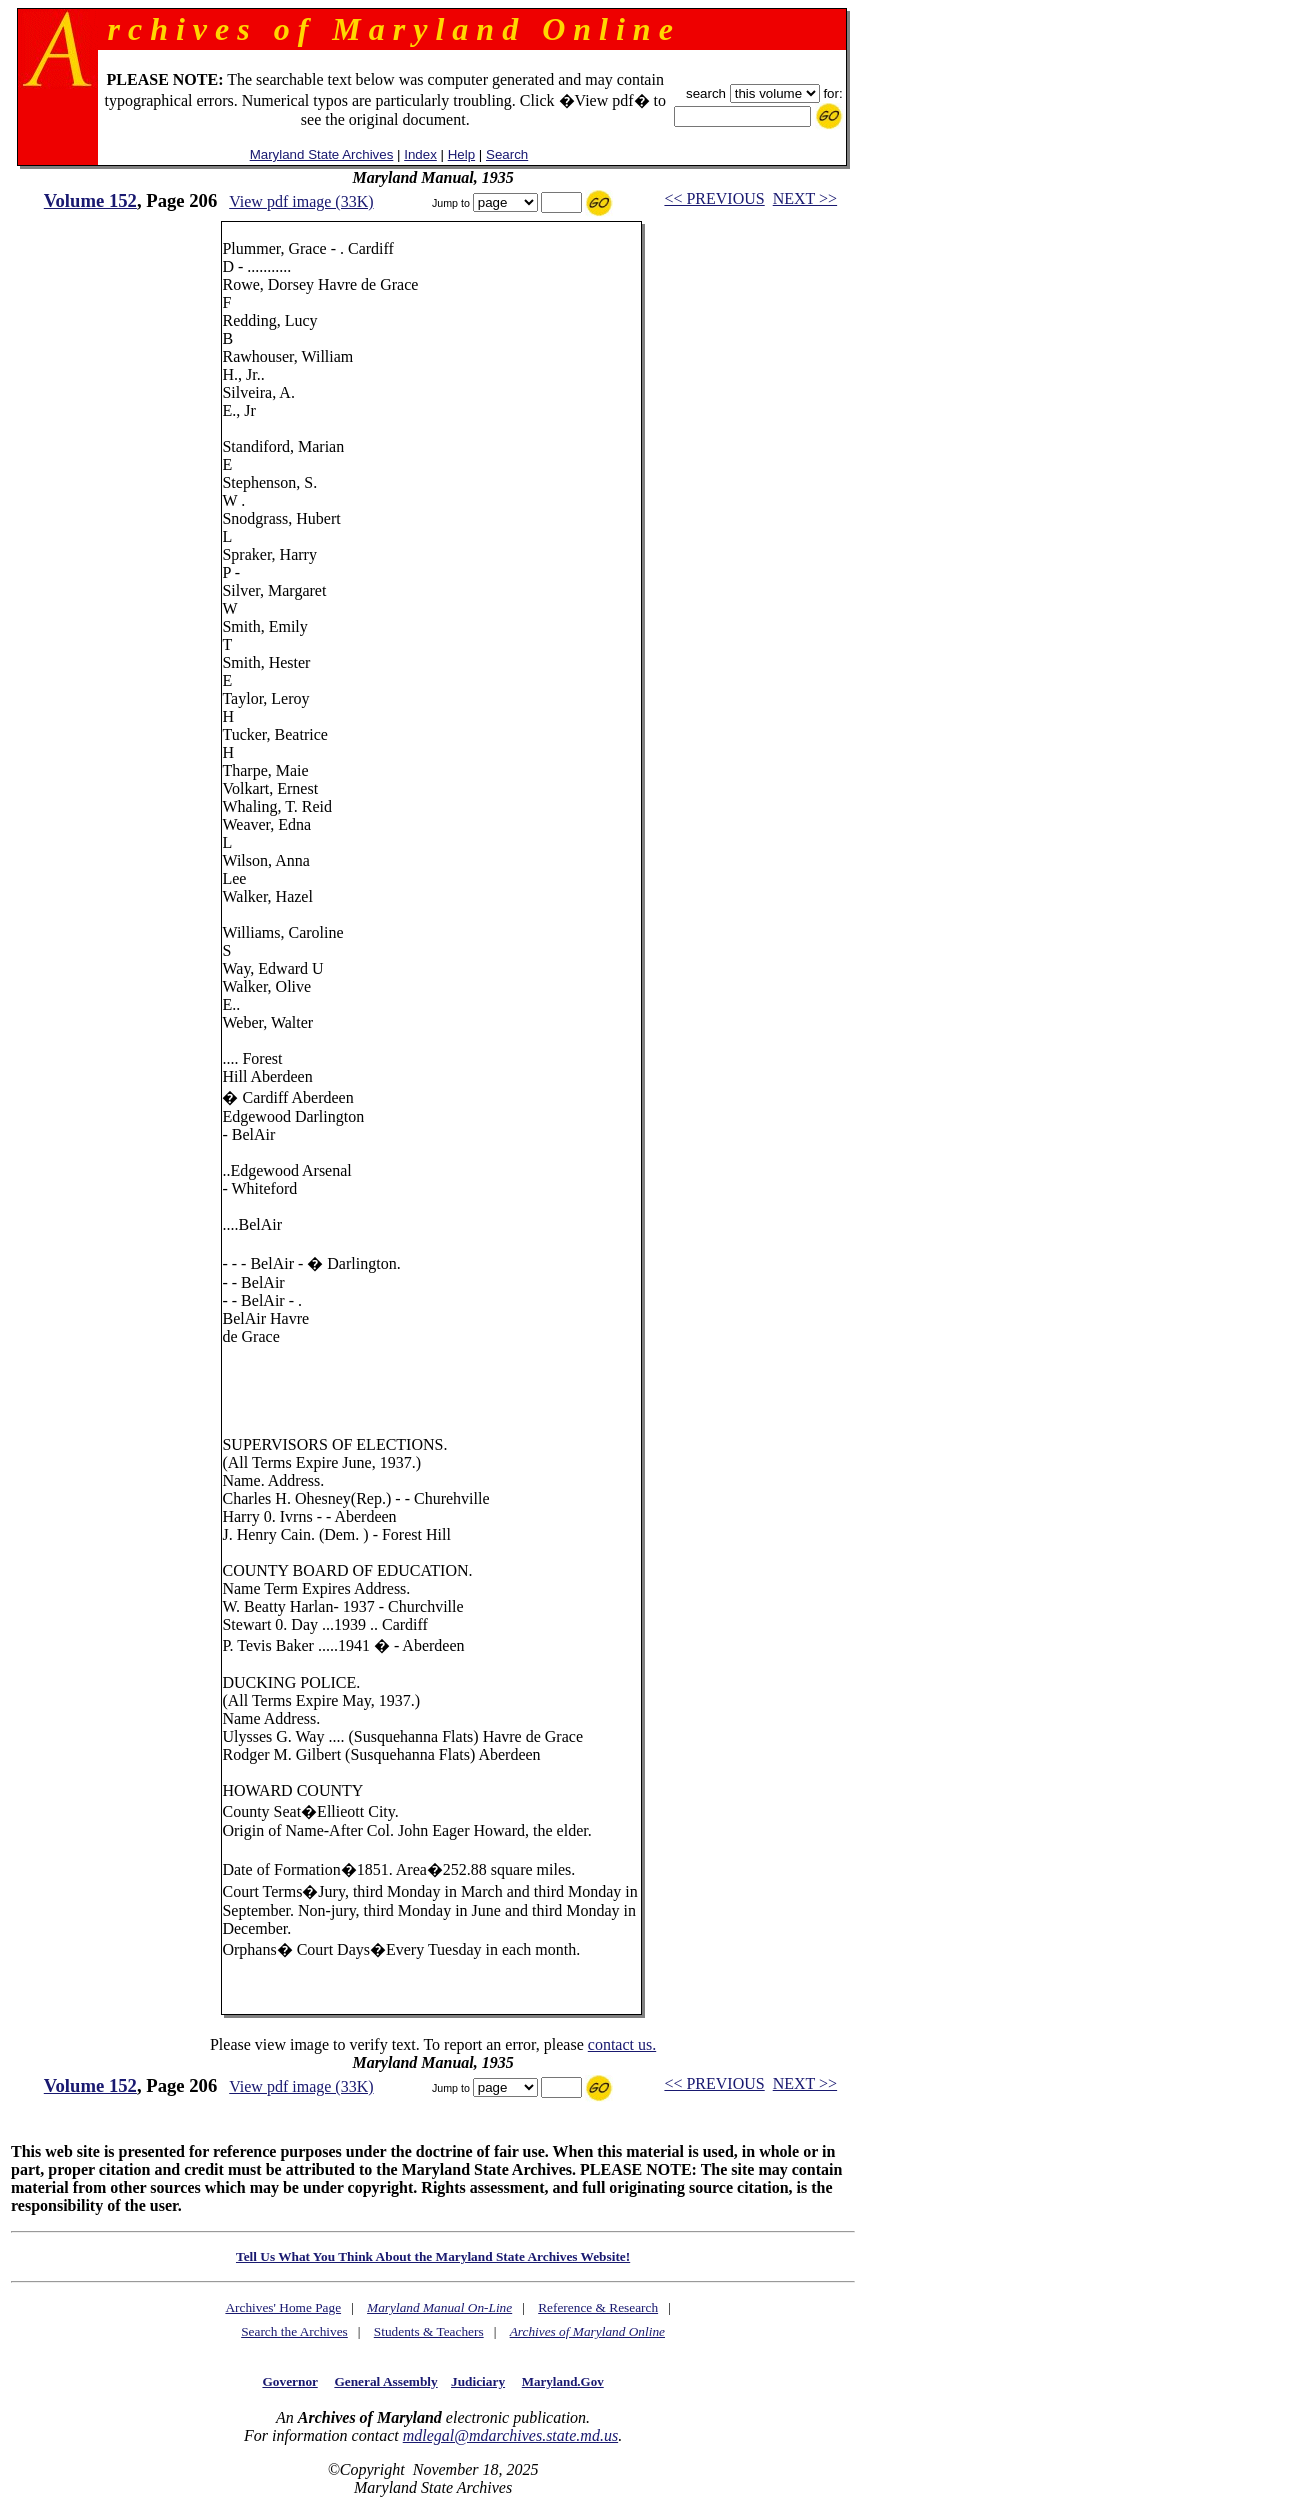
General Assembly (385, 2381)
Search (507, 154)
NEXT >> (805, 198)
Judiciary (478, 2381)
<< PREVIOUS (714, 198)
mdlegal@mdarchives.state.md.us (510, 2435)
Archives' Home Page (283, 2307)
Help (461, 154)
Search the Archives (294, 2331)
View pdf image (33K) (301, 201)
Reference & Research (598, 2307)
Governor (289, 2381)
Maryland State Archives (322, 154)
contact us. (622, 2044)
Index (420, 154)
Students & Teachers (429, 2331)
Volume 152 (90, 200)
